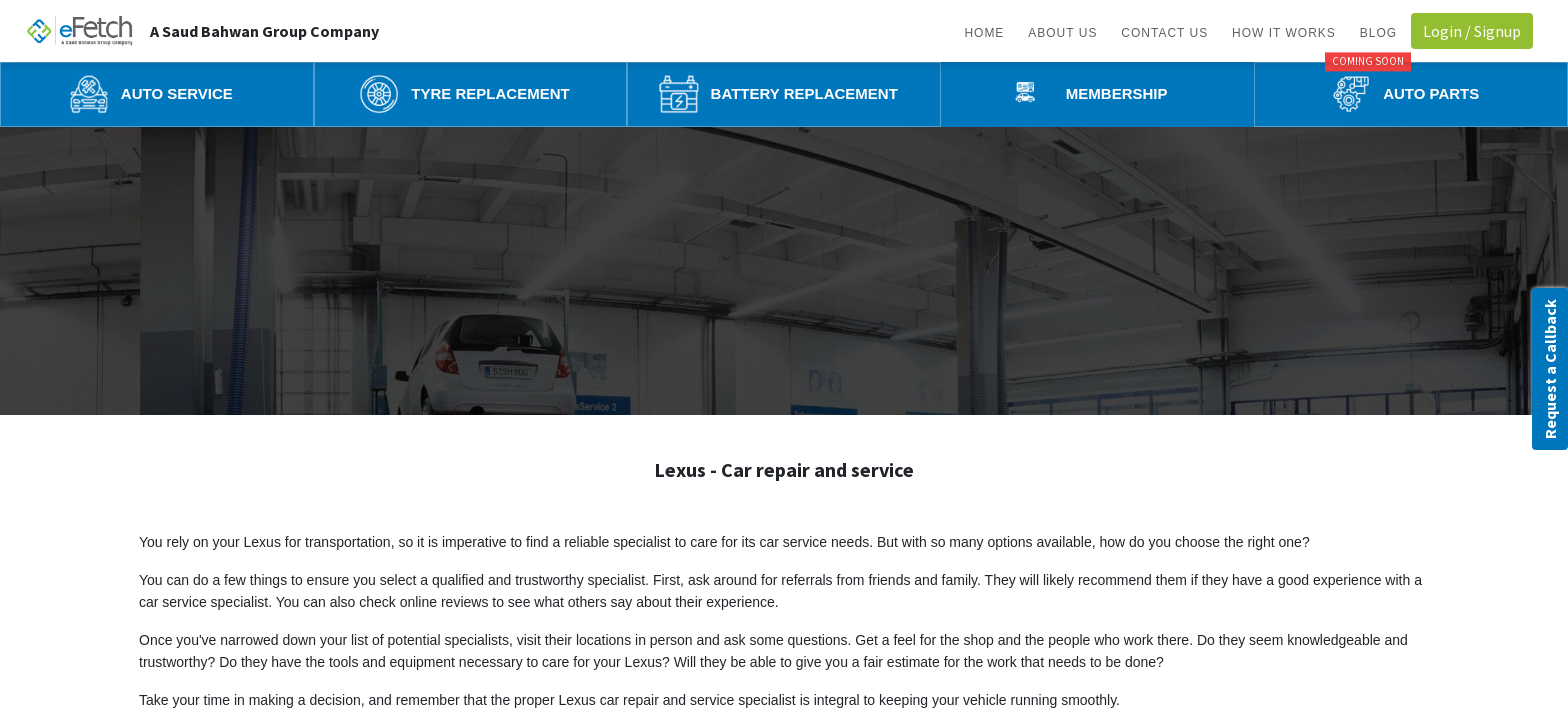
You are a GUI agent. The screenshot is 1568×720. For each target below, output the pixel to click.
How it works (1284, 33)
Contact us (1164, 33)
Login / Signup (1472, 31)
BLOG (1378, 33)
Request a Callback (1550, 369)
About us (1062, 33)
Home (984, 33)
